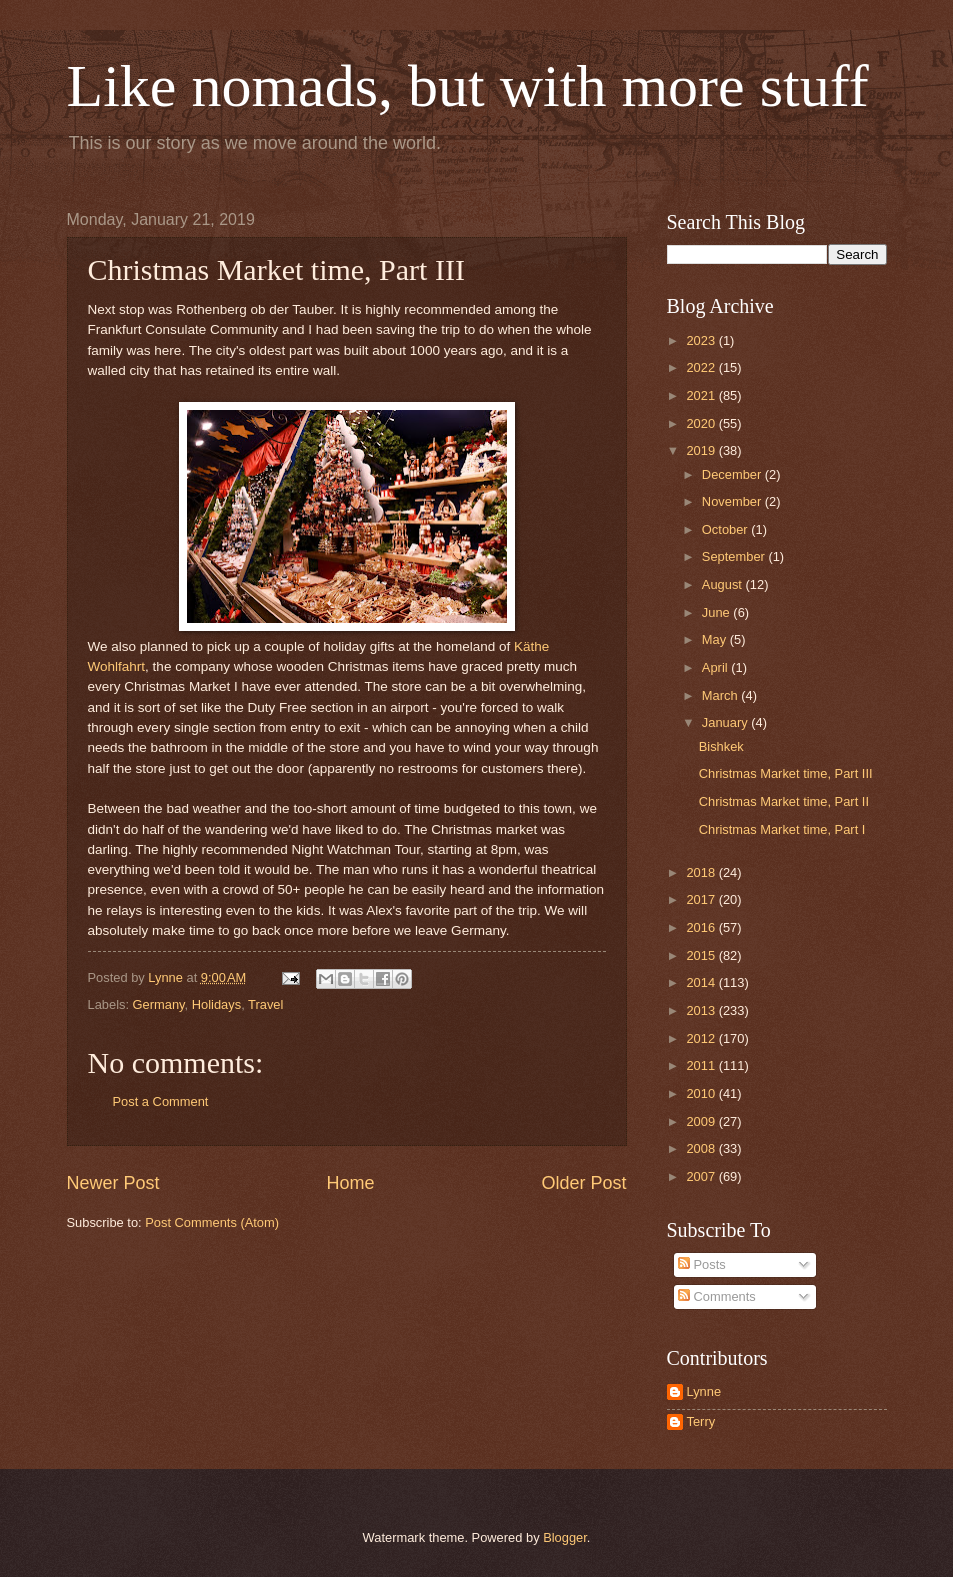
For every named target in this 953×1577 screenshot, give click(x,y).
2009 (702, 1121)
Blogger (565, 1537)
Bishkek (721, 746)
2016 (702, 927)
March (721, 695)
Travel (265, 1004)
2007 (702, 1176)
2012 (702, 1038)
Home (350, 1183)
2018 (702, 872)
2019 (702, 450)
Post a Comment (161, 1101)
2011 (702, 1065)
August (724, 584)
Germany (159, 1004)
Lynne (704, 1391)
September (735, 556)
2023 (702, 340)
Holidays (216, 1004)
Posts (702, 1264)
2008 (702, 1148)
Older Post (583, 1183)
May (716, 639)
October (726, 529)
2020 (702, 423)
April (716, 667)
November (733, 501)
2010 (702, 1093)
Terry (701, 1421)
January (726, 722)
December (733, 474)
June (718, 612)
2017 (702, 899)
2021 (702, 395)
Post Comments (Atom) (212, 1222)
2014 (702, 982)
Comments (717, 1296)
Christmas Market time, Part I (782, 829)
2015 (702, 955)
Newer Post (113, 1183)
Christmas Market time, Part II (784, 801)
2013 (702, 1010)
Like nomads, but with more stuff (468, 86)
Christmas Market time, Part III (786, 773)
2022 (702, 367)
